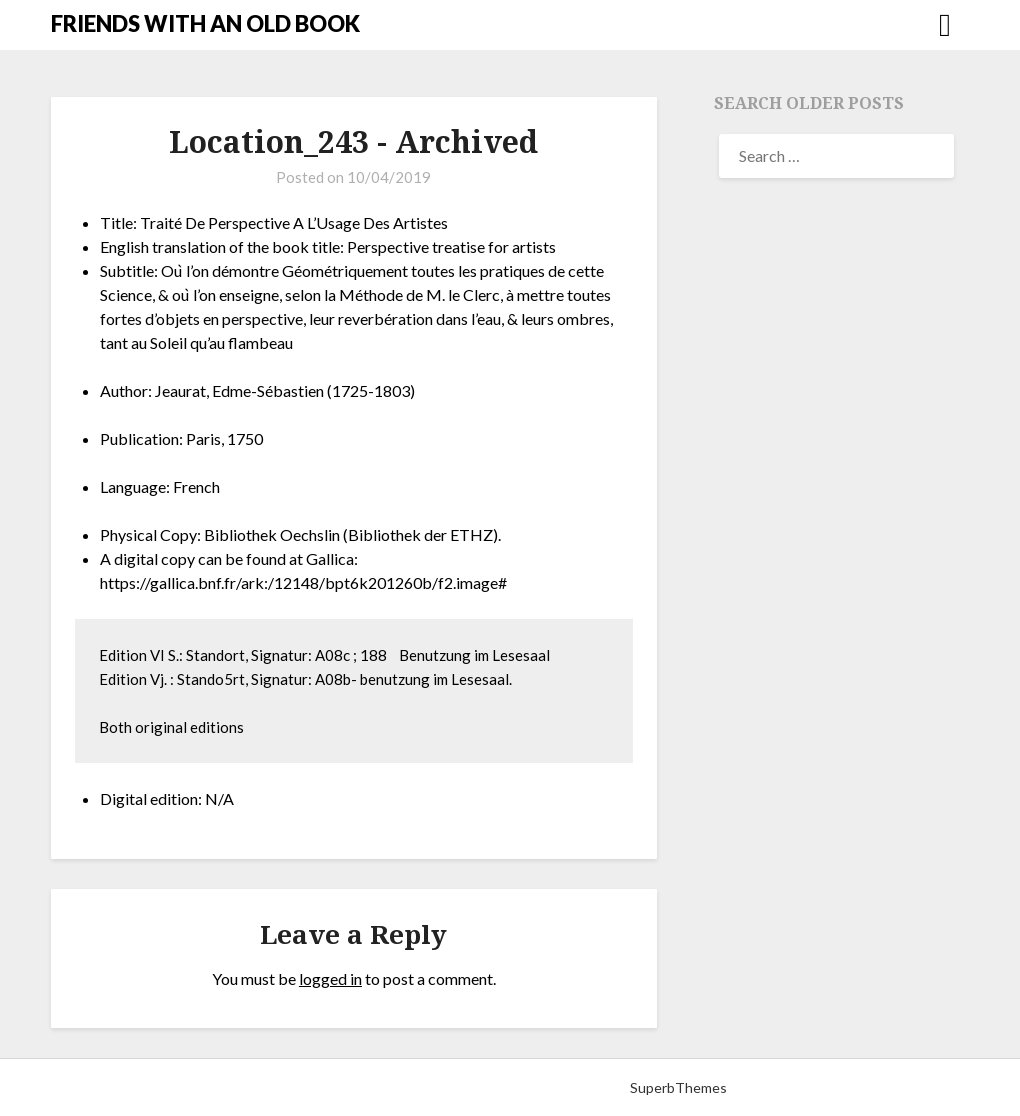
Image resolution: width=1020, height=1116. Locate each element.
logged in (330, 978)
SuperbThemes (678, 1087)
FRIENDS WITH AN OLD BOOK (205, 23)
